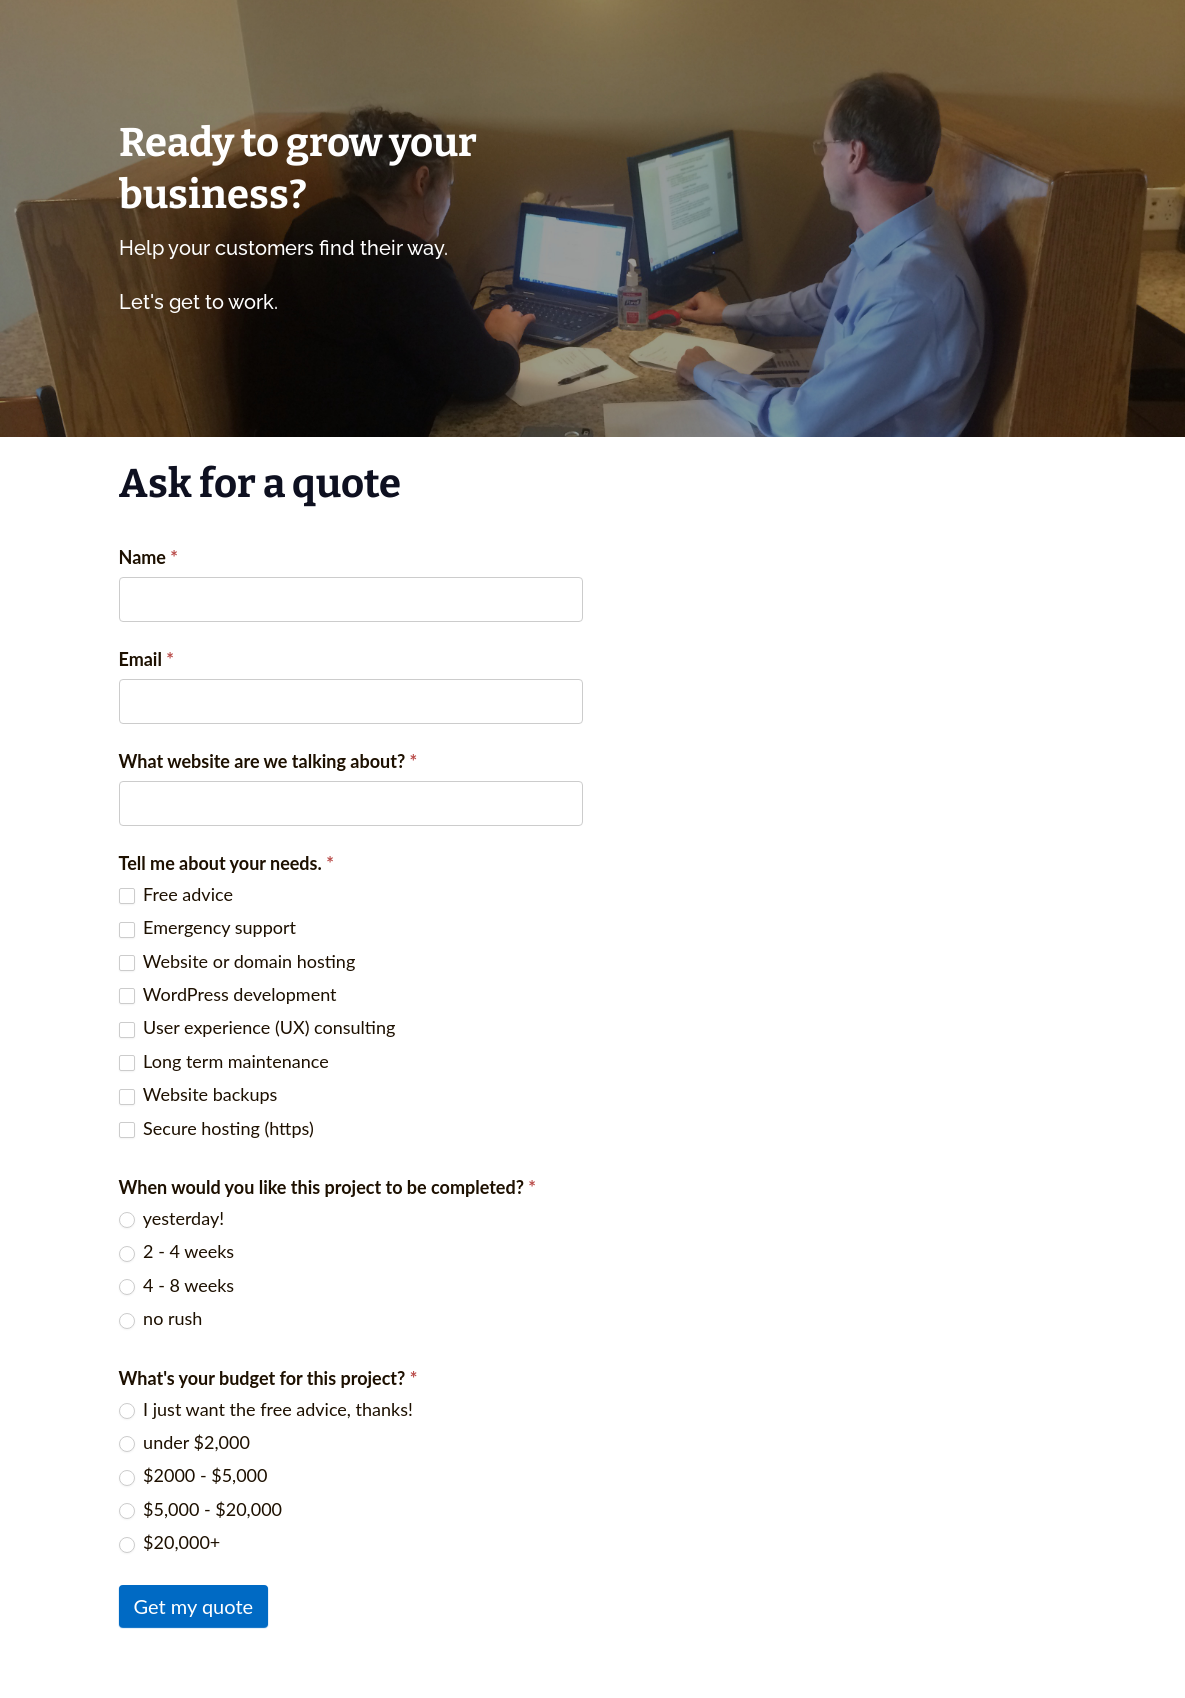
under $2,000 (184, 1442)
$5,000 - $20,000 (201, 1509)
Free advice (176, 894)
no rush (161, 1318)
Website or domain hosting (237, 961)
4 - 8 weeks (177, 1285)
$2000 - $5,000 (193, 1475)
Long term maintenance (224, 1061)
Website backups (198, 1094)
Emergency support (207, 927)
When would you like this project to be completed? (327, 1187)
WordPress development (228, 994)
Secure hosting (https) (216, 1128)
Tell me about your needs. (226, 863)
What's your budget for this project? (268, 1378)
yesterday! (172, 1218)
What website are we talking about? (268, 761)
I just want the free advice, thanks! (266, 1409)
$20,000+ (170, 1542)
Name (149, 557)
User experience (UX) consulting (257, 1027)
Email (146, 659)
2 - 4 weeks (177, 1251)
